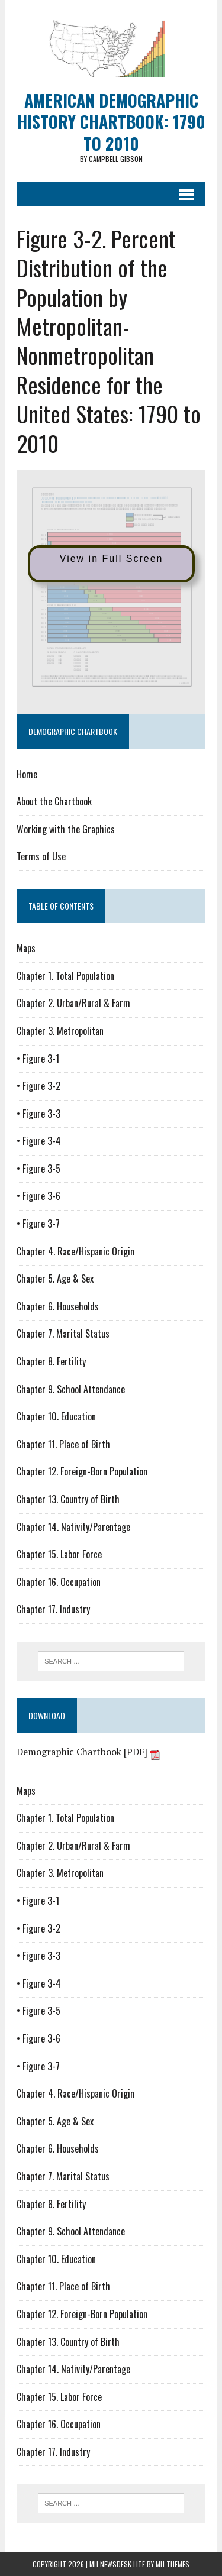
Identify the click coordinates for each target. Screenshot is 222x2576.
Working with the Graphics (66, 829)
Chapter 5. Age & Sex (55, 1278)
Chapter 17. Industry (53, 1609)
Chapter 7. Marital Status (63, 1333)
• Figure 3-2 (38, 1086)
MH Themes (172, 2564)
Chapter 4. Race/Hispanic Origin (75, 1251)
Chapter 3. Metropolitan (60, 1031)
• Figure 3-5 (38, 1168)
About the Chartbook (54, 801)
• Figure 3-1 (38, 1058)
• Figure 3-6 (38, 1196)
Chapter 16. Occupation (59, 1582)
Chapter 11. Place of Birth (63, 1444)
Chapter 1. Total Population (65, 976)
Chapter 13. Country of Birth (68, 1499)
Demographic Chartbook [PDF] (88, 1751)
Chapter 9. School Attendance (71, 1389)
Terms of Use (41, 856)
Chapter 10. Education (56, 1416)
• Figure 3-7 (38, 1223)
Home (27, 774)
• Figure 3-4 (39, 1141)
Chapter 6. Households (58, 1306)
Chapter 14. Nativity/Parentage (73, 1527)
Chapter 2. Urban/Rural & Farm (73, 1003)
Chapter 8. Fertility (51, 1361)
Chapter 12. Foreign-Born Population (82, 1471)
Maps (26, 948)
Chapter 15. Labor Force (59, 1554)
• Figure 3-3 (38, 1113)
